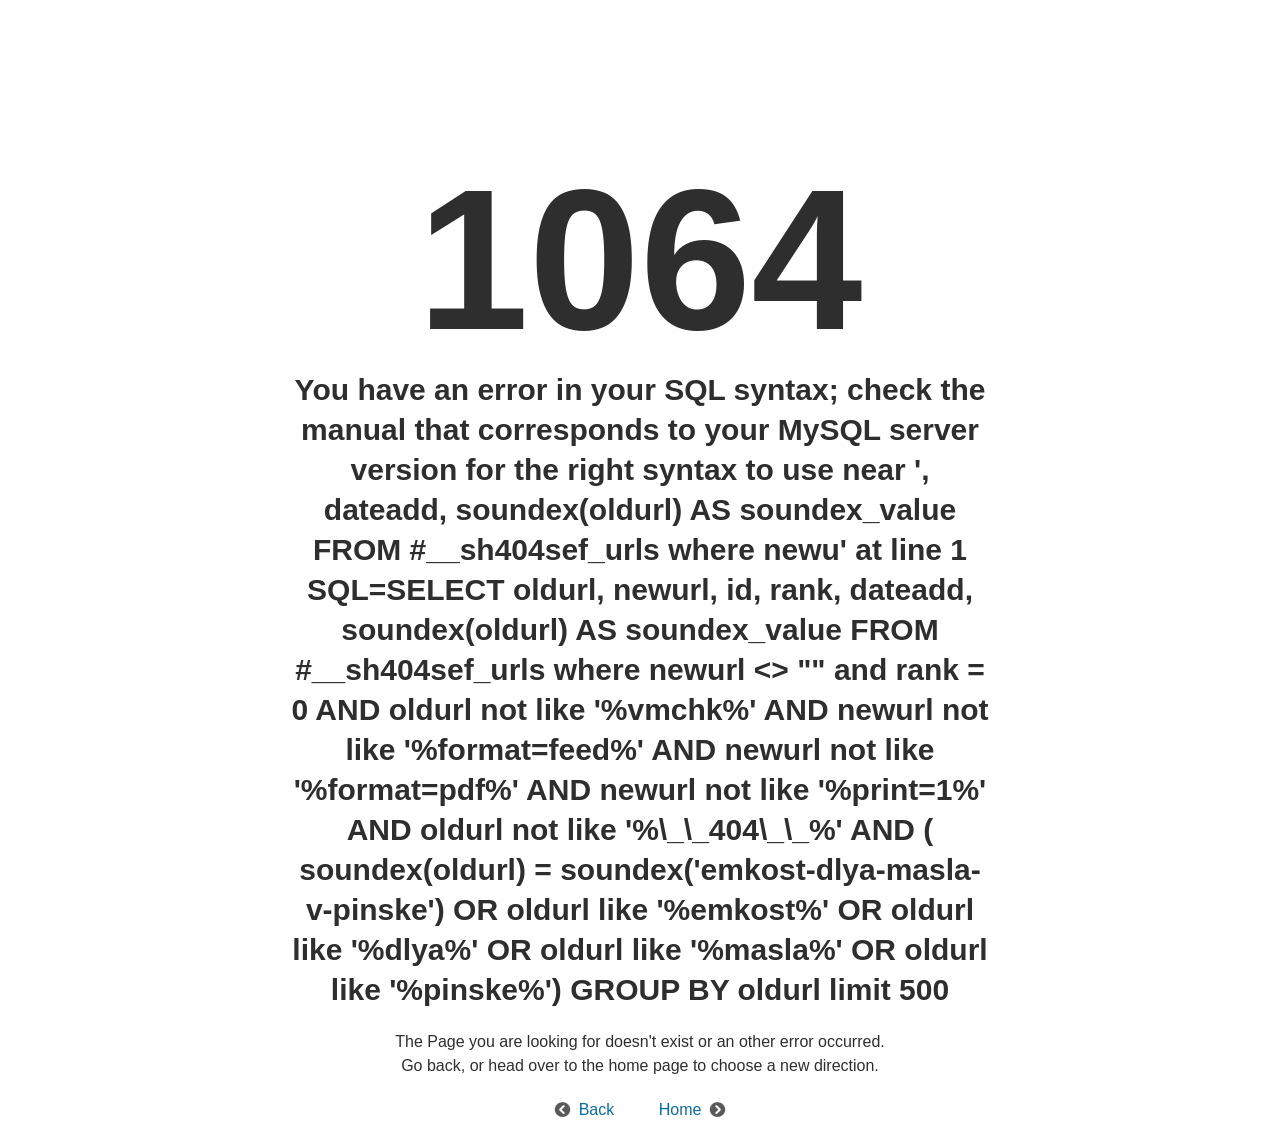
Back (597, 1109)
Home (680, 1109)
